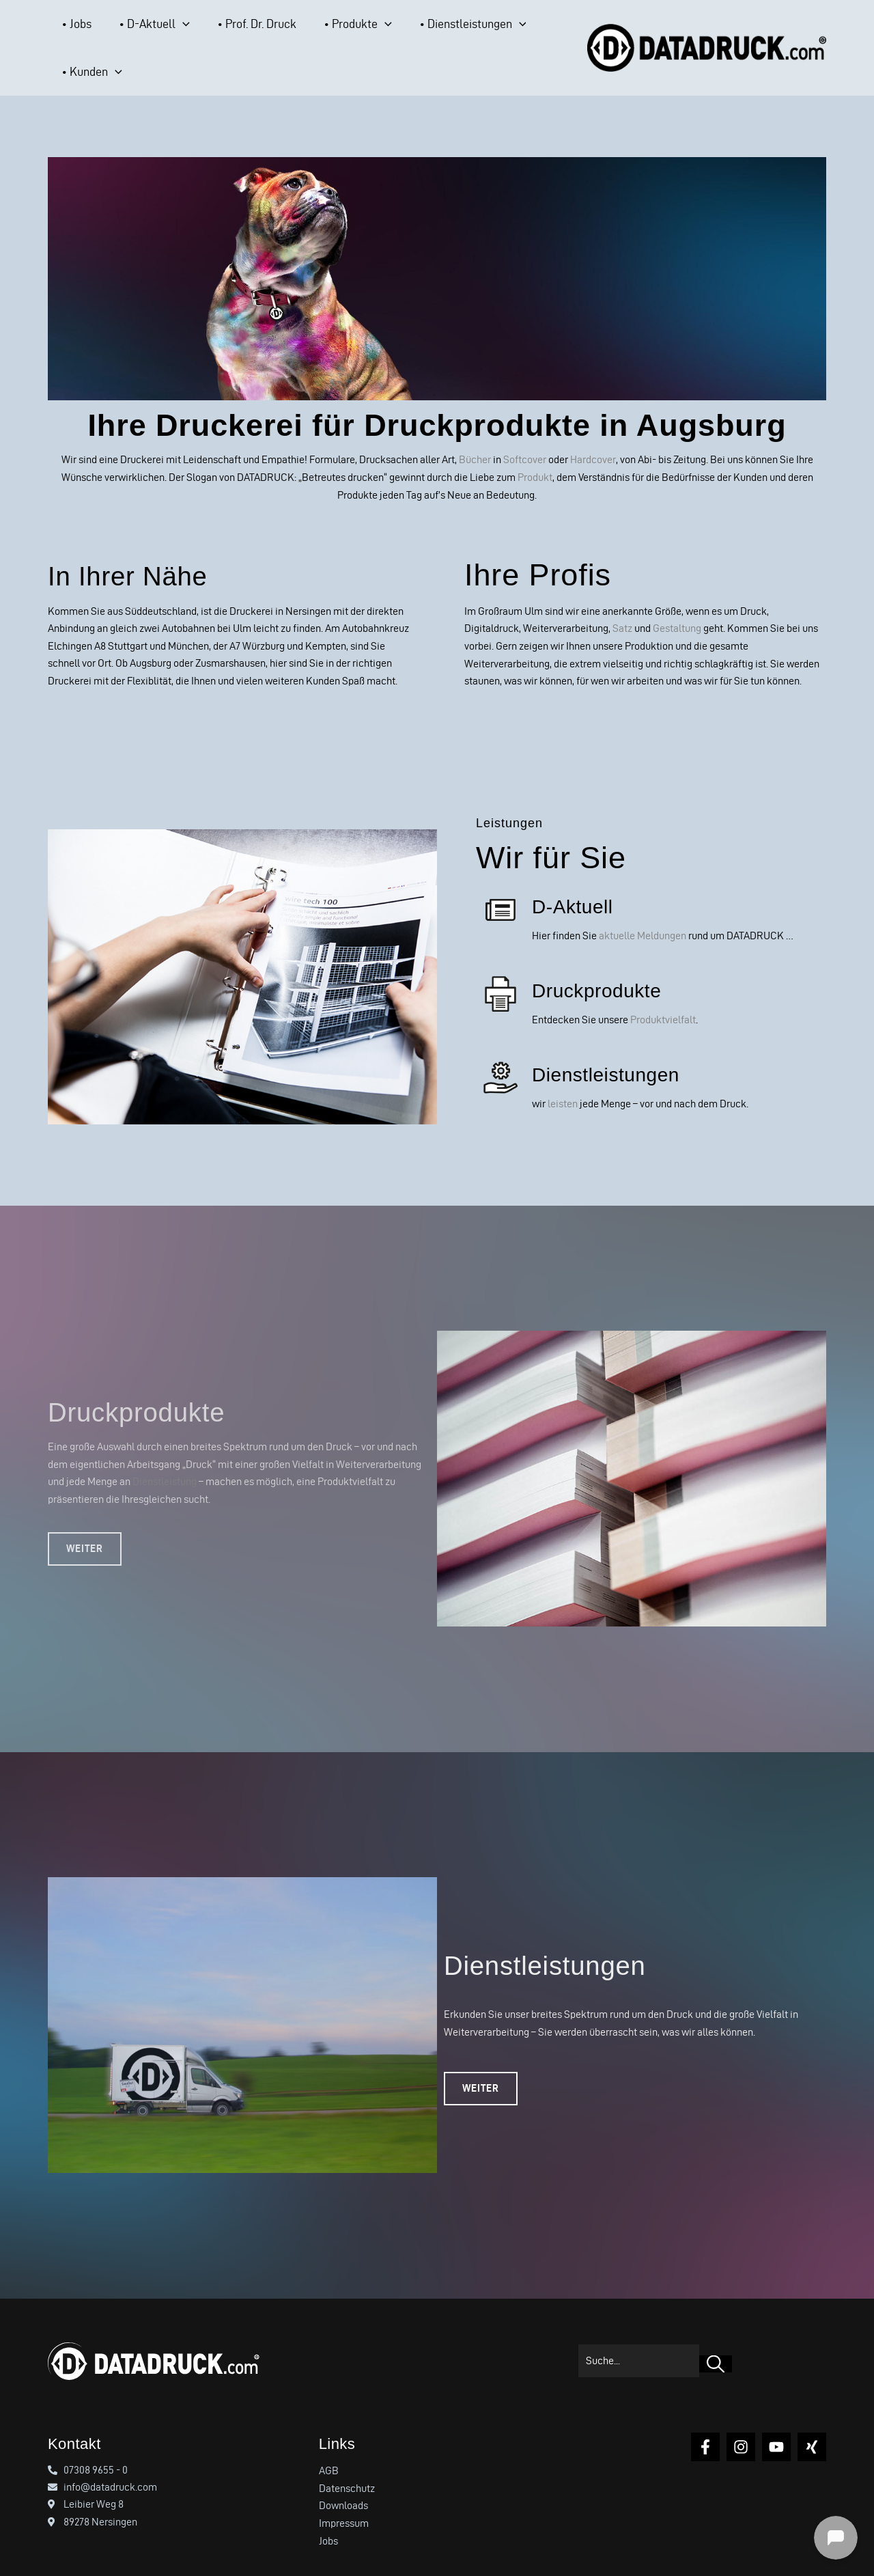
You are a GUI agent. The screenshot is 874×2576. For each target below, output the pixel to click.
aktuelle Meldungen (642, 909)
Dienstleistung (164, 1454)
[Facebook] (705, 2419)
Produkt (535, 450)
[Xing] (812, 2419)
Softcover (524, 433)
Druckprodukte (605, 962)
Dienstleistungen (616, 1046)
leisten (563, 1076)
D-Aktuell (578, 878)
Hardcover (592, 433)
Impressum (344, 2495)
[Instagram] (741, 2419)
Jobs (328, 2513)
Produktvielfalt (663, 992)
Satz (622, 601)
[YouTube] (776, 2419)
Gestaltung (677, 601)
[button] (154, 35)
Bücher (475, 433)
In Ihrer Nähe (141, 548)
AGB (329, 2442)
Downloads (343, 2478)
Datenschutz (347, 2460)
